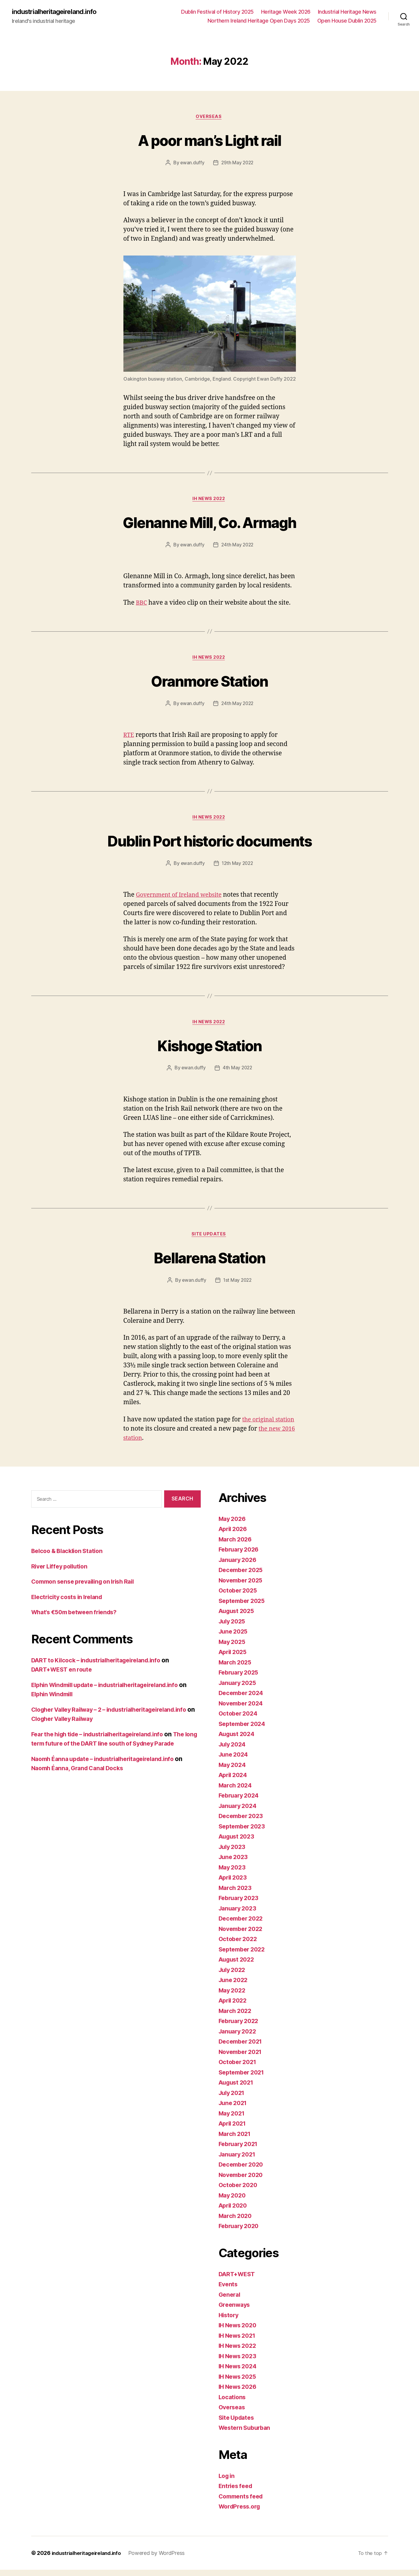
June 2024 (235, 1761)
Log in (227, 2482)
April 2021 (234, 2130)
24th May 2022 (238, 547)
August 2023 (238, 1843)
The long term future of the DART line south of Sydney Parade (115, 1750)
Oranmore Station (209, 683)
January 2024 (239, 1812)
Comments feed (243, 2502)
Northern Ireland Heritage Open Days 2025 (259, 21)
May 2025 (233, 1648)
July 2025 (233, 1627)
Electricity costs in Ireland (69, 1603)
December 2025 (243, 1576)
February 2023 (240, 1904)
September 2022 (244, 1955)
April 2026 (234, 1535)
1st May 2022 (237, 1286)
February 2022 (240, 2027)
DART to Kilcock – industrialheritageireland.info (101, 1666)
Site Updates (209, 1240)
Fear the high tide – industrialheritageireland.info (104, 1740)
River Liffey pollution (61, 1572)
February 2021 (240, 2150)
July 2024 (234, 1750)
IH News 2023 (239, 2362)
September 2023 (244, 1832)
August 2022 (238, 1966)
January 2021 (239, 2160)
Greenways (235, 2311)
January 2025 (239, 1689)
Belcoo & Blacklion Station (70, 1557)
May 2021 (233, 2119)
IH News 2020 (239, 2331)
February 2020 (241, 2232)
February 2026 (241, 1556)
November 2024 (243, 1709)
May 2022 (233, 1996)
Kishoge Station (209, 1049)
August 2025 (238, 1617)
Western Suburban (246, 2434)
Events (229, 2290)
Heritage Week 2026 (285, 12)
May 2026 (233, 1525)
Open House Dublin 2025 (346, 21)
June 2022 (234, 1986)
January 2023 (239, 1914)
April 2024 (234, 1781)
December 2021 (242, 2048)
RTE (129, 738)
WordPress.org (241, 2513)
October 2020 (239, 2191)
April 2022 (234, 2007)
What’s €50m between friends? (78, 1618)
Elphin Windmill (63, 1700)
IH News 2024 (239, 2372)
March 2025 (236, 1668)
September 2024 (244, 1730)
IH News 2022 (209, 501)
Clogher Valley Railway (162, 1725)
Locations (233, 2403)
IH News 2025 (239, 2382)
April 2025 (234, 1658)
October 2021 (239, 2068)
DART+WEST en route (64, 1676)
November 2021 (242, 2058)
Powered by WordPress (163, 2559)
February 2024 (241, 1802)
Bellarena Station (209, 1262)
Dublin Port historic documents (209, 844)
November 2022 (243, 1935)
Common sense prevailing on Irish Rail (87, 1588)
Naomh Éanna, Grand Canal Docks (81, 1783)
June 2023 (234, 1863)
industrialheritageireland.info (58, 11)
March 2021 (236, 2140)
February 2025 (240, 1679)
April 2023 (234, 1884)
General (230, 2300)
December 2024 (243, 1699)
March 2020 (236, 2222)
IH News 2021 (239, 2341)
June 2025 (234, 1638)
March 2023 (236, 1894)
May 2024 (233, 1771)
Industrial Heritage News (347, 12)
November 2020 (243, 2181)
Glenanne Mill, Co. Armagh (209, 523)
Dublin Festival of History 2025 (217, 12)
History (229, 2321)
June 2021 (234, 2109)
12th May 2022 (237, 868)
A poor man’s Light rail (209, 140)
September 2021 (243, 2078)
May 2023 (233, 1873)
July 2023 (233, 1853)
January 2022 (239, 2037)
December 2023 (243, 1822)
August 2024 (238, 1740)
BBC (142, 605)
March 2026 (236, 1545)
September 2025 (244, 1607)
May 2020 (233, 2201)
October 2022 (239, 1945)
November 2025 (243, 1586)
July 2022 (233, 1976)
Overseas (209, 117)
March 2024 (236, 1791)
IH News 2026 (239, 2393)
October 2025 (239, 1597)
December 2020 (243, 2171)
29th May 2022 (238, 164)
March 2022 (236, 2017)
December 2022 (243, 1925)
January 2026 (239, 1566)
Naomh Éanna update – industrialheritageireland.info (109, 1774)
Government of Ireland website (182, 899)
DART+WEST (238, 2280)
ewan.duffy (191, 164)
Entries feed (237, 2492)
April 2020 (234, 2212)
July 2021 (233, 2099)
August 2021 (238, 2089)
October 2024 (239, 1720)
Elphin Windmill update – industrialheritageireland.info (112, 1691)
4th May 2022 (237, 1073)
